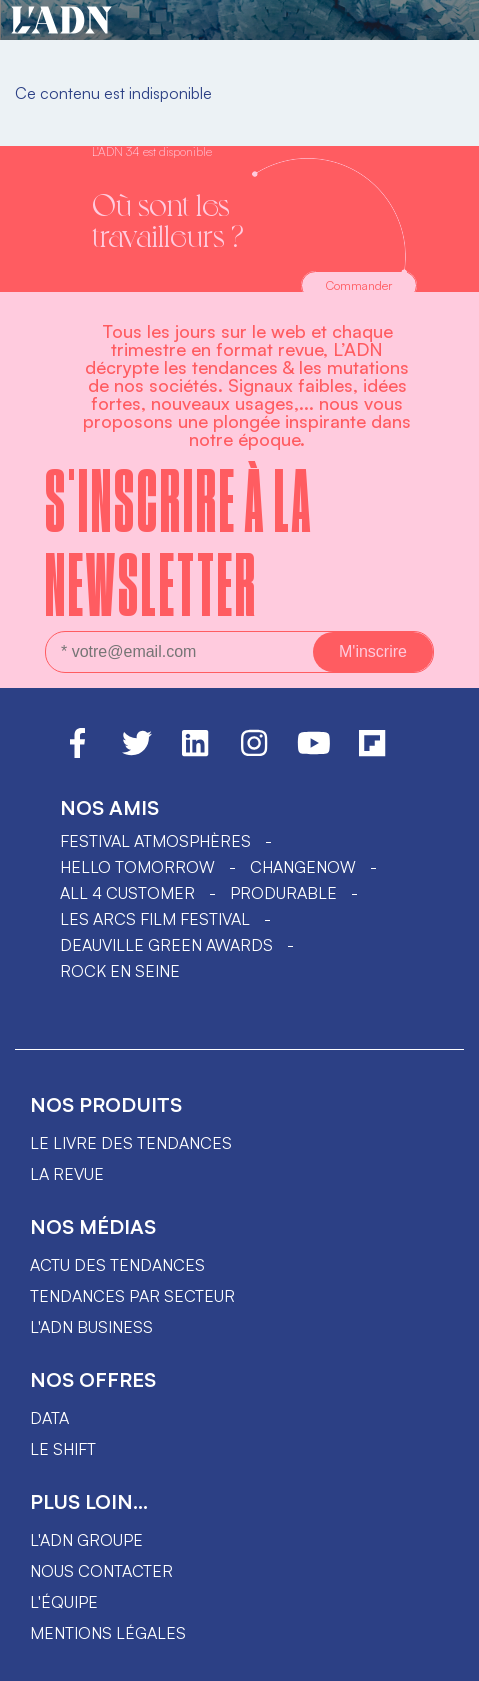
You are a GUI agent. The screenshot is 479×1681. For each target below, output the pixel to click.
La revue (67, 1174)
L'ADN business (91, 1327)
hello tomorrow (137, 867)
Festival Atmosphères (155, 841)
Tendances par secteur (132, 1296)
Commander (359, 285)
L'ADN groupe (86, 1540)
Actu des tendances (117, 1265)
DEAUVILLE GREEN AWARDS (166, 945)
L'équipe (64, 1602)
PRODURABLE (283, 893)
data (49, 1418)
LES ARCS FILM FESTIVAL (155, 919)
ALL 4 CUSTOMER (127, 893)
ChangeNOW (303, 867)
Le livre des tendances (131, 1143)
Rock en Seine (120, 971)
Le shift (63, 1449)
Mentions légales (108, 1633)
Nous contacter (101, 1571)
